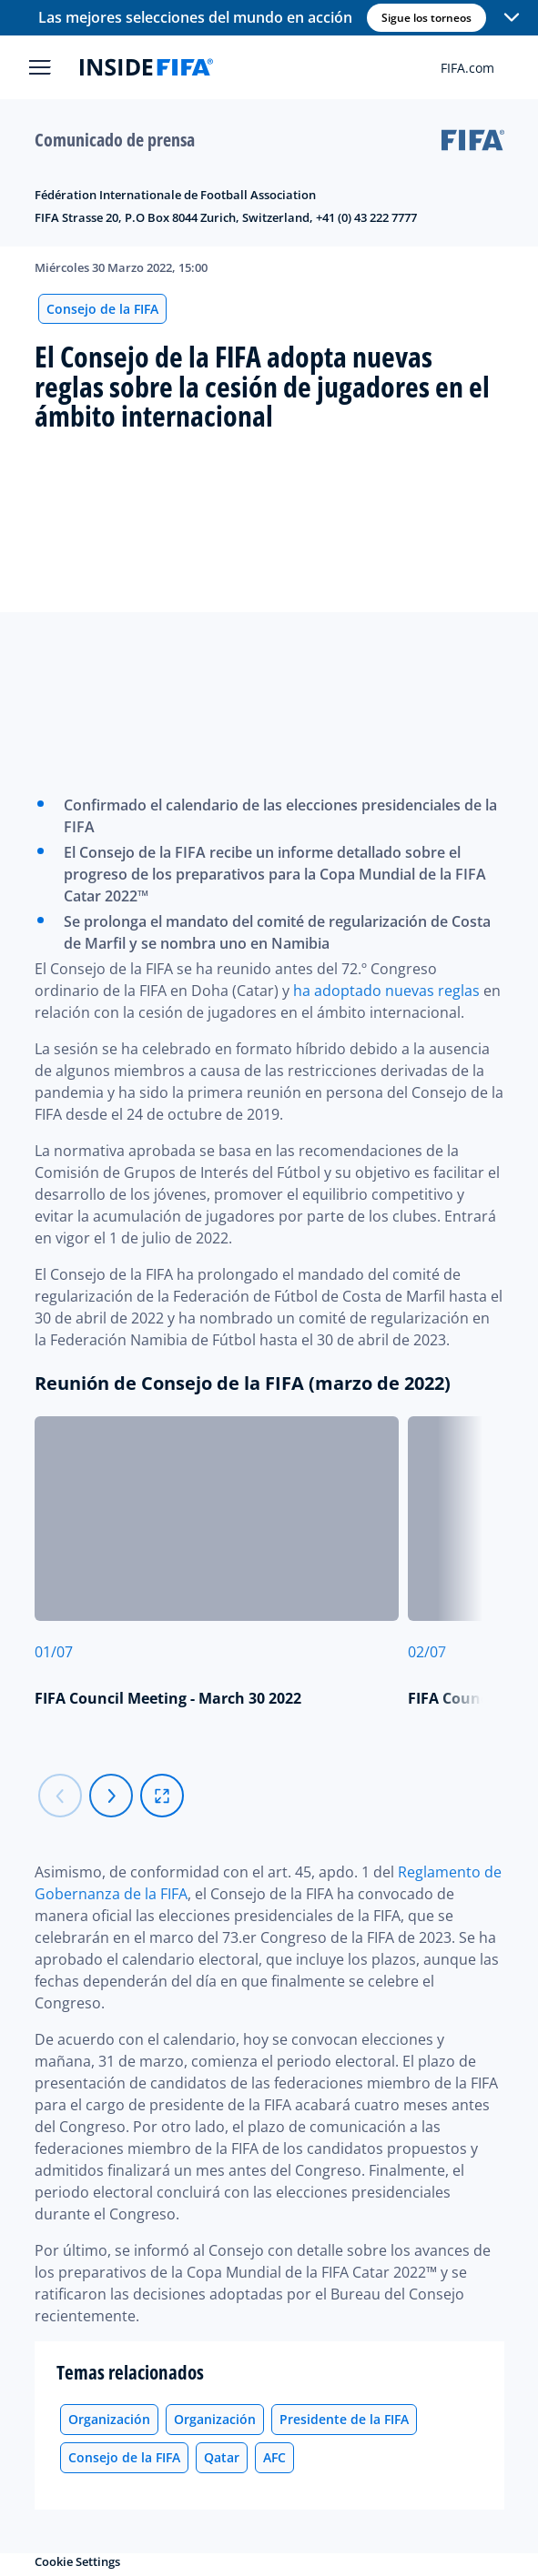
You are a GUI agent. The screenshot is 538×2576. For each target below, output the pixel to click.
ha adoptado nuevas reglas (386, 991)
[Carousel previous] (60, 1795)
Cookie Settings (77, 2561)
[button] (511, 18)
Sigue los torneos (426, 17)
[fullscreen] (162, 1795)
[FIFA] (146, 67)
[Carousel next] (111, 1795)
